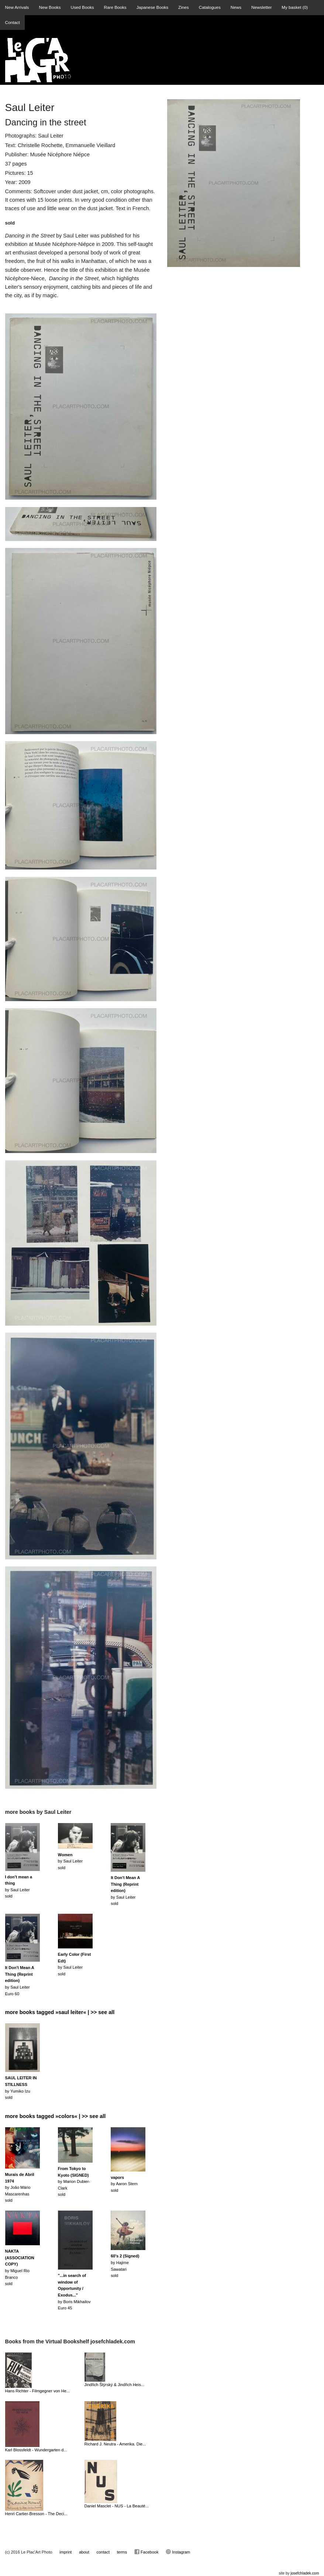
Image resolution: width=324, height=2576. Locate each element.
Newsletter (261, 7)
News (236, 7)
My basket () (295, 7)
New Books (50, 7)
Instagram (178, 2551)
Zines (183, 7)
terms (122, 2552)
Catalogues (210, 7)
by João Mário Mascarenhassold (19, 2187)
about (84, 2552)
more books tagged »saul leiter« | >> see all (60, 2012)
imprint (65, 2552)
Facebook (146, 2551)
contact (103, 2552)
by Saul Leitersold (70, 1861)
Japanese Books (152, 7)
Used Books (82, 7)
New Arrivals (17, 7)
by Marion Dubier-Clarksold (74, 2181)
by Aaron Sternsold (124, 2184)
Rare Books (115, 7)
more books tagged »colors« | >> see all (55, 2116)
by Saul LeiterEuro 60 (19, 1980)
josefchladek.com (304, 2573)
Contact (12, 22)
